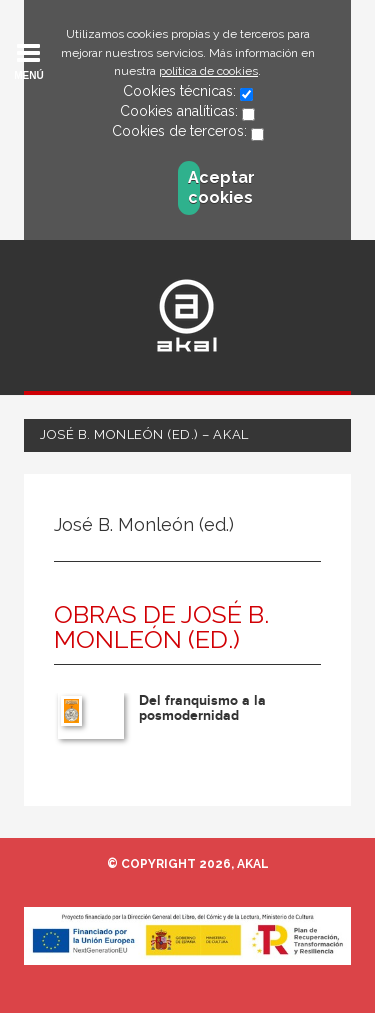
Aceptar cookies (194, 187)
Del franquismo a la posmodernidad (202, 708)
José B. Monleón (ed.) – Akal (144, 434)
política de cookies (208, 71)
